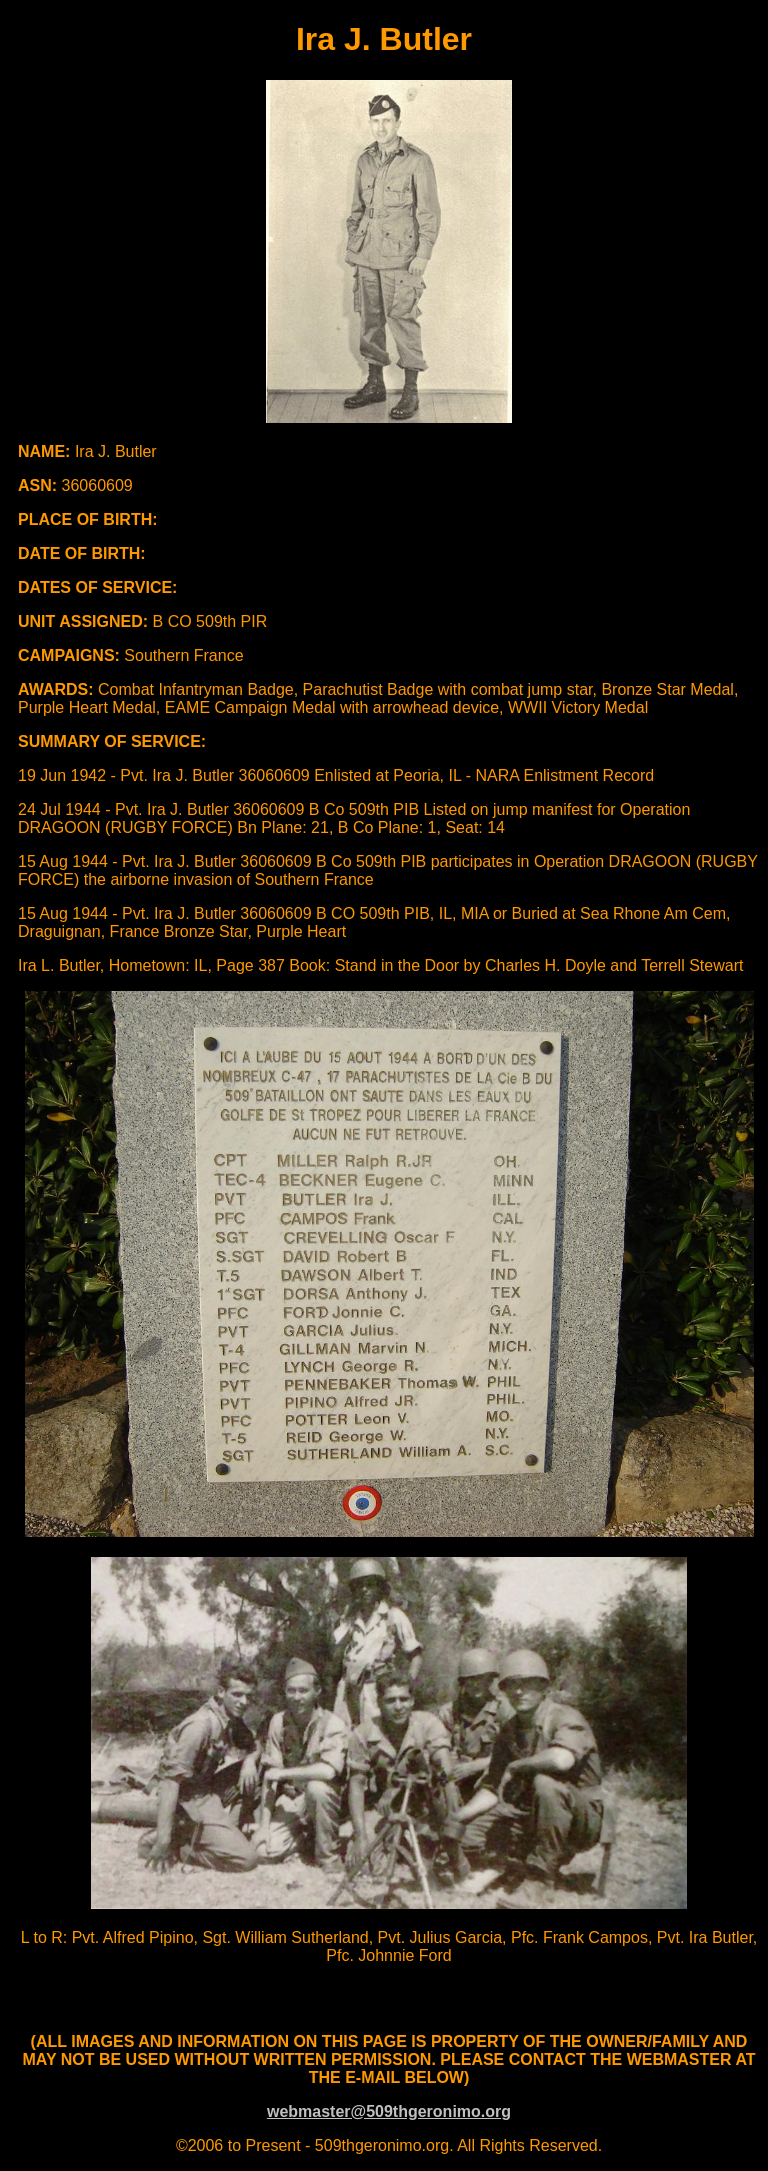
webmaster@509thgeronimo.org (389, 2111)
